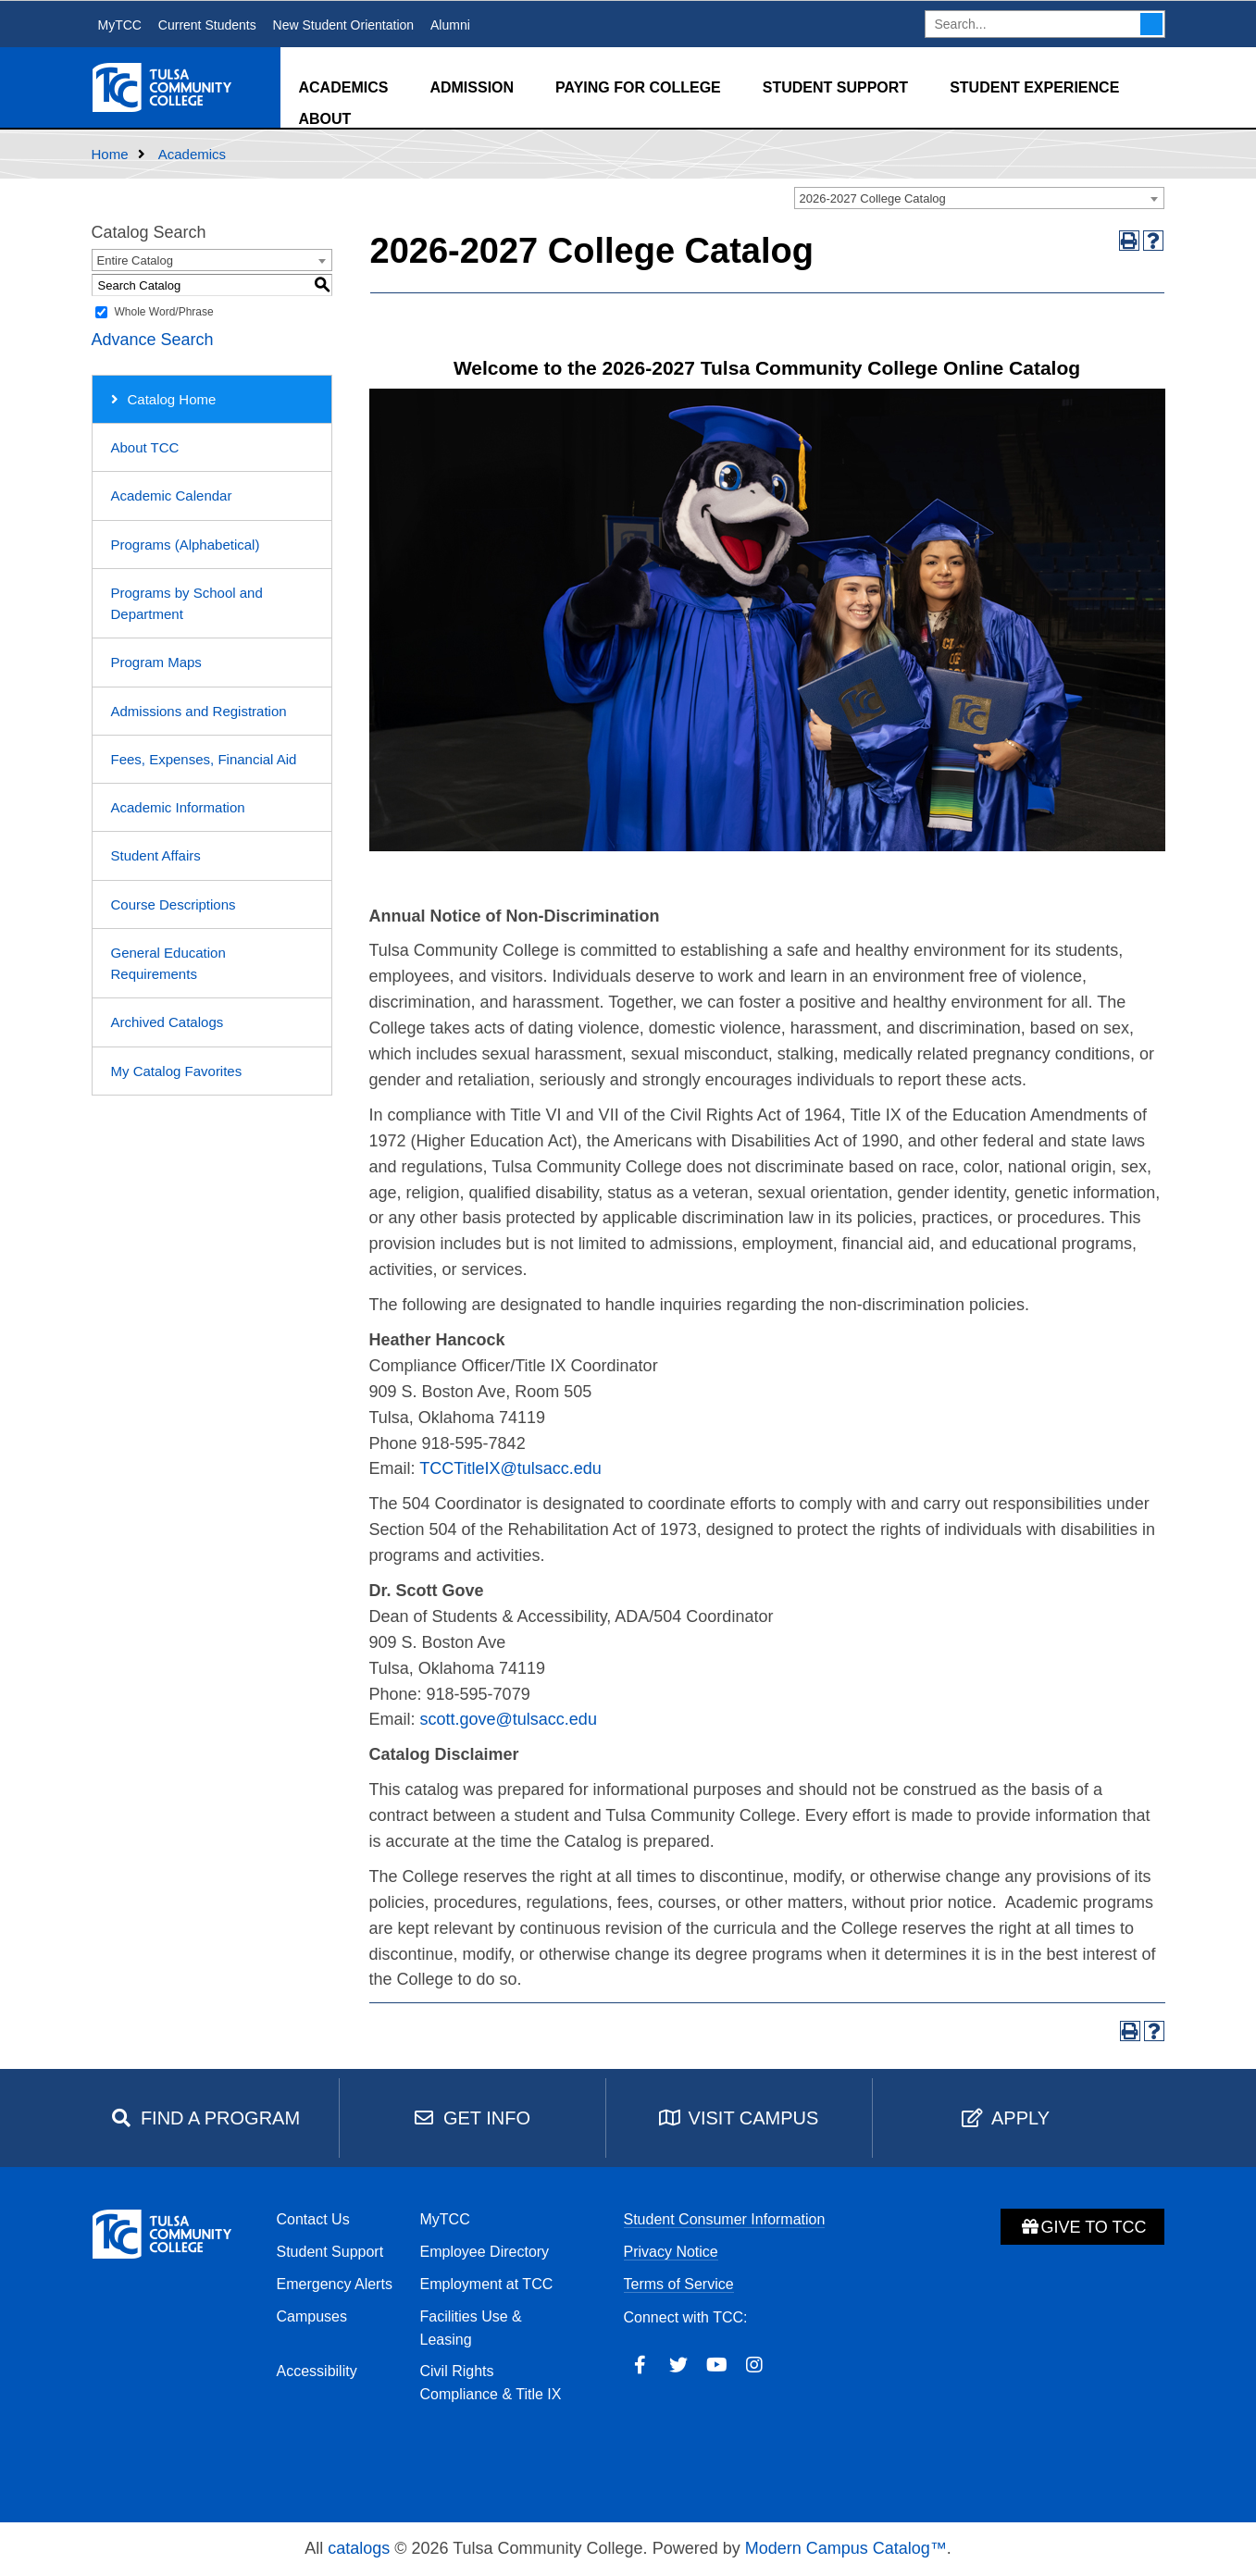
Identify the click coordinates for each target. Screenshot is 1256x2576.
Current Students (207, 25)
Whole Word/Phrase (164, 311)
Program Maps (156, 662)
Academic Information (178, 807)
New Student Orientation (344, 25)
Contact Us (313, 2219)
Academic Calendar (171, 495)
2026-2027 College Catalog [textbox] (873, 198)
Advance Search (153, 339)
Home (110, 154)
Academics (344, 87)
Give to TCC (1082, 2227)
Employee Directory (485, 2252)
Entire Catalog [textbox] (135, 260)
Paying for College (638, 87)
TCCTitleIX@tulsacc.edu (510, 1468)
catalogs (359, 2548)
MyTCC (120, 25)
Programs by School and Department (187, 603)
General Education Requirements (168, 963)
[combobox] (979, 198)
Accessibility (317, 2371)
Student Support (835, 87)
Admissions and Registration (199, 711)
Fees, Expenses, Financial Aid (204, 759)
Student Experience (1034, 87)
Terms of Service (679, 2284)
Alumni (450, 25)
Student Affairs (156, 855)
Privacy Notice (671, 2252)
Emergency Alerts (334, 2284)
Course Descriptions (173, 904)
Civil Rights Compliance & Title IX (491, 2382)
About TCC (145, 447)
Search (1151, 24)
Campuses (312, 2316)
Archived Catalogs (167, 1022)
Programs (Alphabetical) (185, 544)
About (325, 119)
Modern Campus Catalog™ (846, 2548)
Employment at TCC (486, 2284)
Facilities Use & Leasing (471, 2328)
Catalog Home (172, 399)
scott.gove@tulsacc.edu (508, 1719)
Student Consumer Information (725, 2219)
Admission (471, 87)
